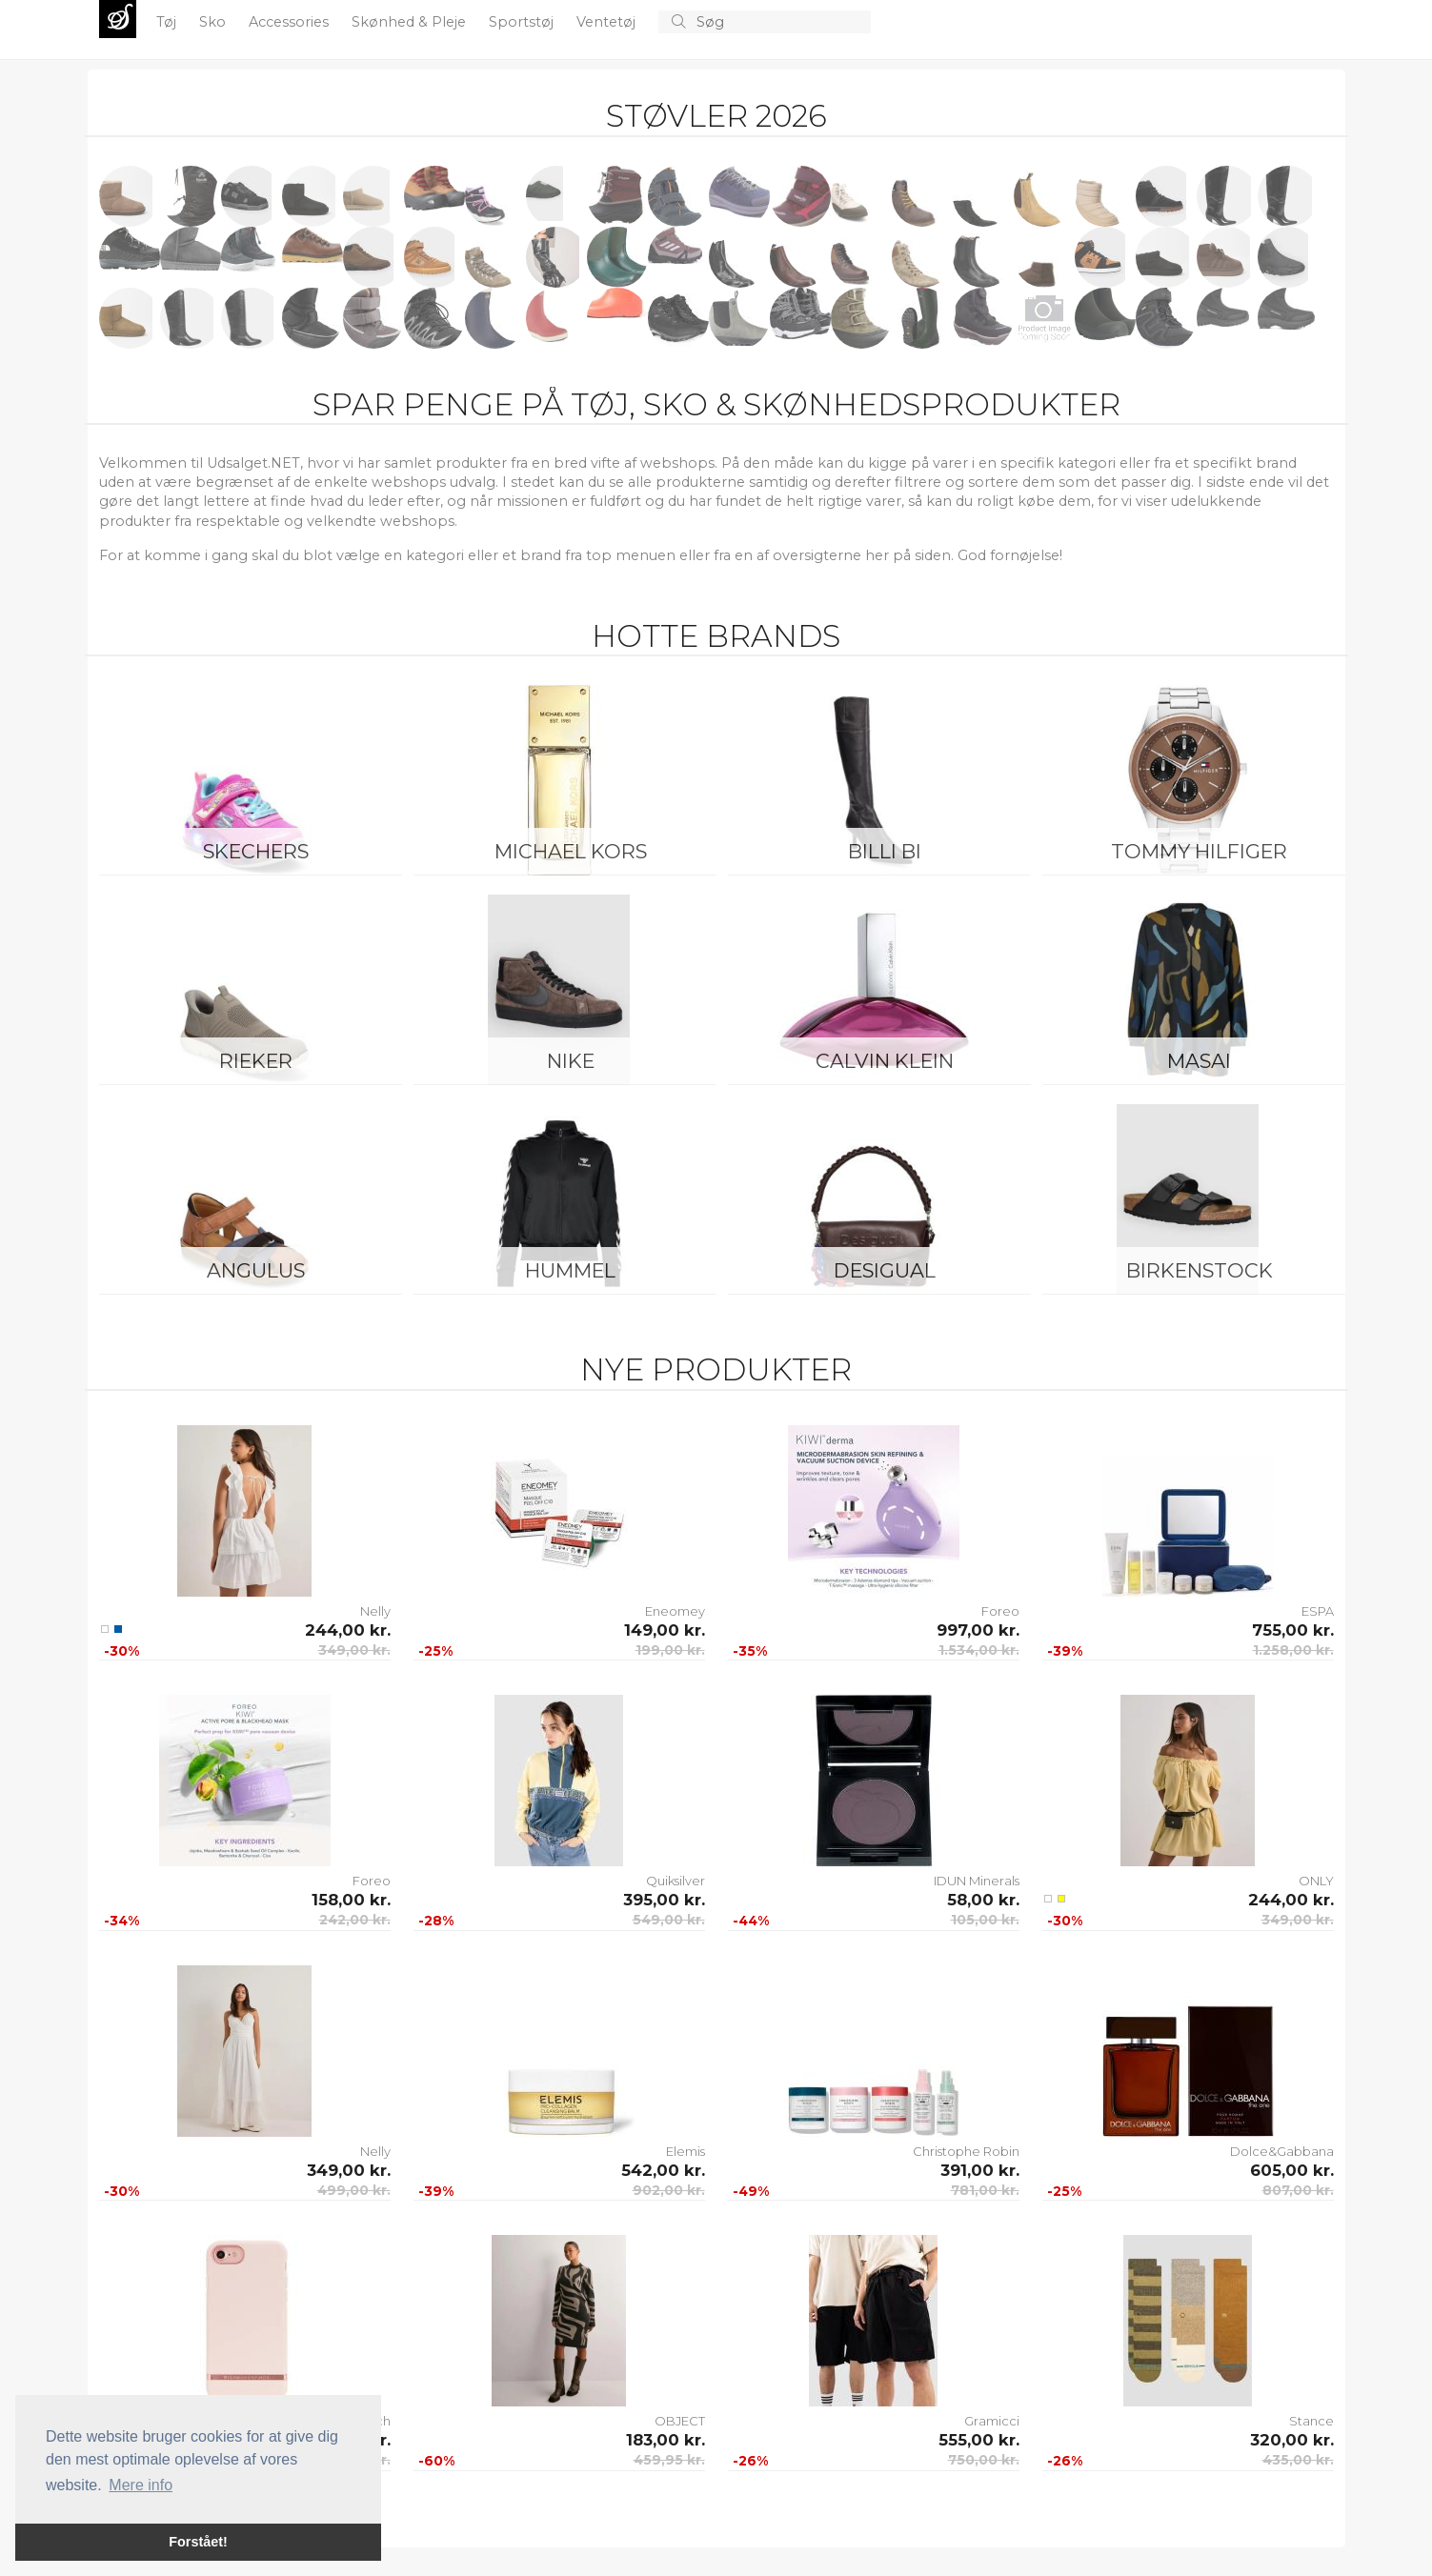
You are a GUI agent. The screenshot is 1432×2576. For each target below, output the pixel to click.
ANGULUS (256, 1270)
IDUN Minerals (976, 1880)
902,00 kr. (669, 2190)
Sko (214, 21)
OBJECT (680, 2420)
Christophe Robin (966, 2151)
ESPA (1317, 1611)
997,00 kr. (978, 1630)
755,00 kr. (1293, 1630)
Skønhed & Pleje (411, 21)
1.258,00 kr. (1293, 1650)
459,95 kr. (669, 2459)
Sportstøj (523, 21)
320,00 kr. (1292, 2439)
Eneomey (675, 1611)
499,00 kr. (354, 2190)
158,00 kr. (351, 1899)
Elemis (685, 2151)
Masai (1199, 1061)
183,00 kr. (665, 2439)
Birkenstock (1199, 1270)
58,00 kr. (983, 1899)
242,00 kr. (355, 1919)
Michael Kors (570, 851)
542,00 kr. (663, 2170)
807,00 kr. (1298, 2190)
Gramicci (991, 2420)
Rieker (255, 1061)
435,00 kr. (1298, 2459)
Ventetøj (607, 21)
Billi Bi (884, 851)
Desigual (885, 1270)
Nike (571, 1061)
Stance (1311, 2420)
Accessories (291, 21)
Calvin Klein (885, 1061)
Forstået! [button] (198, 2541)
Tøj (168, 21)
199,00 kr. (670, 1650)
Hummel (570, 1270)
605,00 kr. (1292, 2170)
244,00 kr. (348, 1630)
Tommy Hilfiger (1199, 851)
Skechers (256, 851)
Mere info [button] (140, 2485)
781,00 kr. (985, 2190)
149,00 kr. (664, 1630)
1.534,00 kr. (978, 1650)
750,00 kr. (983, 2459)
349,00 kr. (354, 1650)
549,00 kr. (669, 1919)
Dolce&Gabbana (1282, 2151)
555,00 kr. (978, 2439)
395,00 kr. (664, 1899)
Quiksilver (675, 1880)
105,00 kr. (985, 1919)
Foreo (1000, 1611)
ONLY (1316, 1880)
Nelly (375, 1611)
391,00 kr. (979, 2170)
